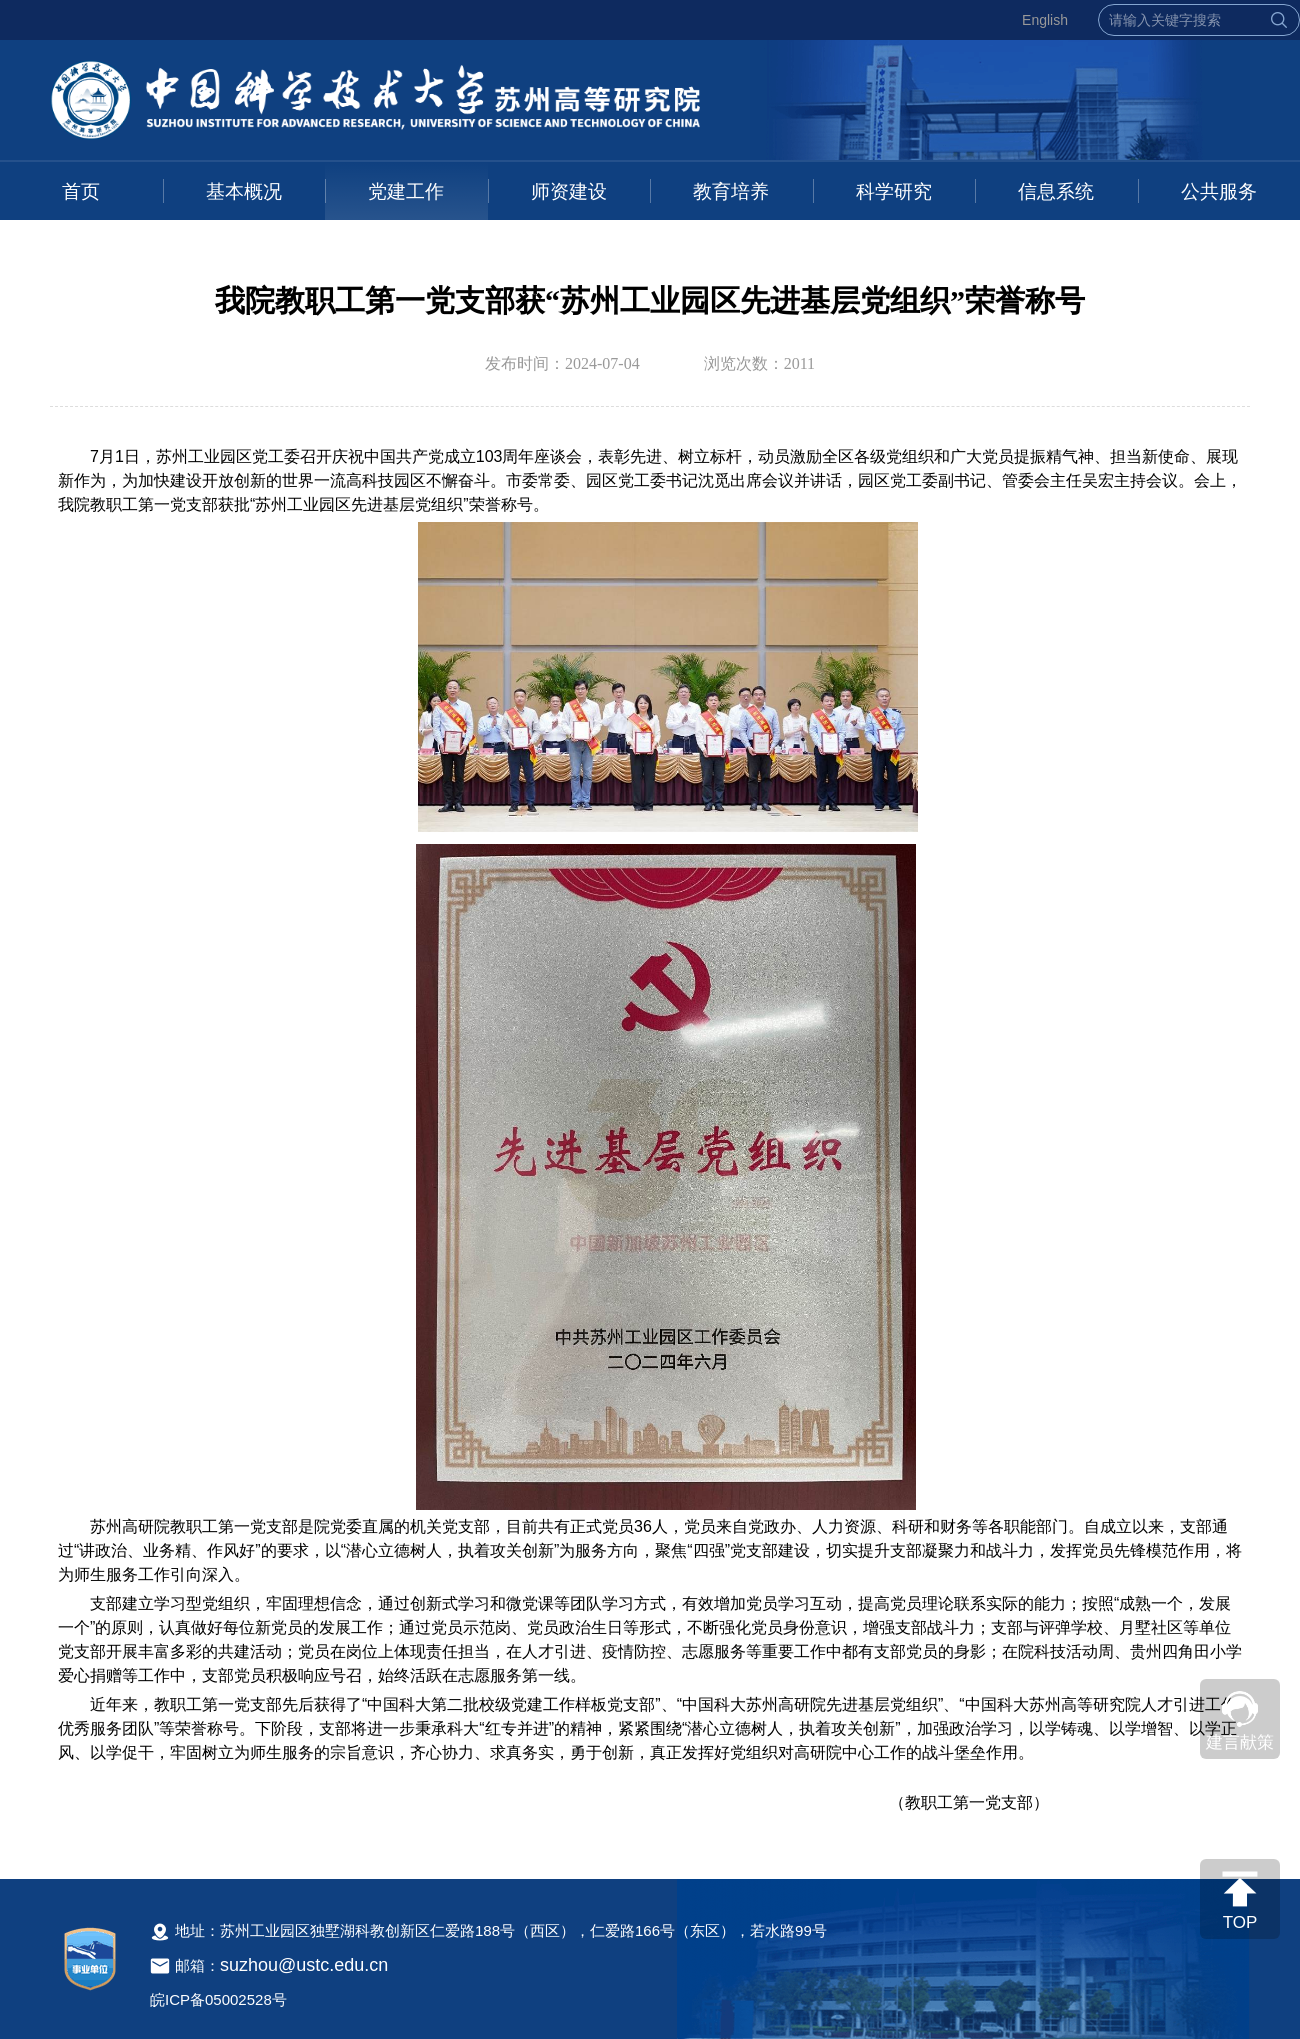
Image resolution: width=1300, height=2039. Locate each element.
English (1045, 20)
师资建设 (569, 191)
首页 (81, 191)
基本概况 (244, 191)
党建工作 (406, 191)
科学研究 (894, 191)
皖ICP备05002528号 (218, 1999)
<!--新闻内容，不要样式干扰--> (650, 1141)
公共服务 (1219, 191)
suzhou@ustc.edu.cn (304, 1965)
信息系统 (1056, 191)
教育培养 (731, 191)
